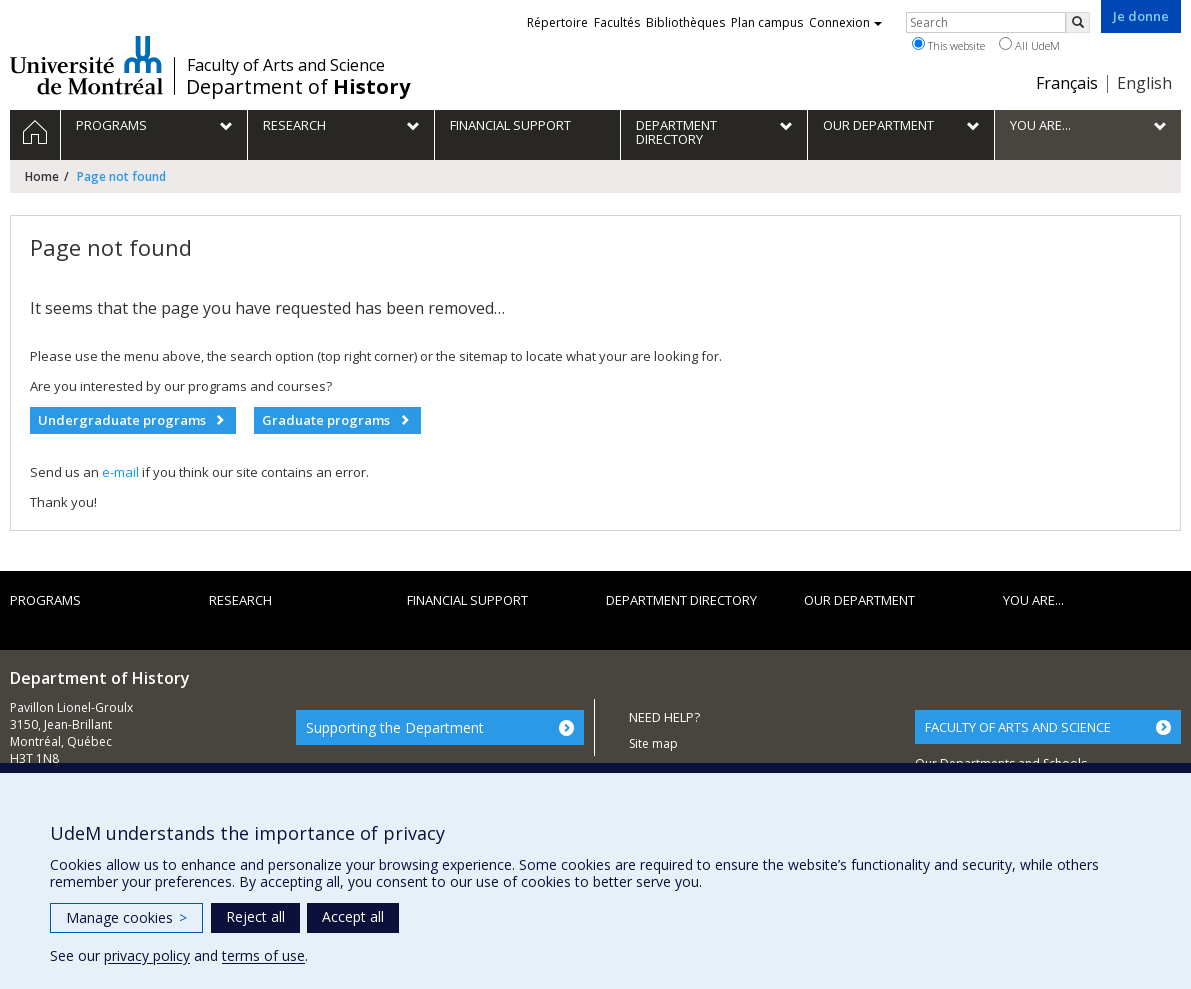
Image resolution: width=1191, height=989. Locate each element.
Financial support (467, 600)
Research (240, 600)
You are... (1033, 600)
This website (948, 45)
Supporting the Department (395, 727)
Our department (859, 600)
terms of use (263, 955)
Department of (298, 87)
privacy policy (147, 955)
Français (1067, 83)
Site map (653, 743)
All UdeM (1029, 45)
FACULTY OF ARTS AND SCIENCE (1018, 727)
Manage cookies (126, 917)
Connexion (845, 22)
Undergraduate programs (122, 420)
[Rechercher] (1078, 22)
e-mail (120, 472)
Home (42, 176)
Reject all (255, 916)
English (1144, 83)
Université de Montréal (86, 65)
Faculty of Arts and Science (286, 65)
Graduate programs (326, 420)
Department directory (681, 600)
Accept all (353, 916)
